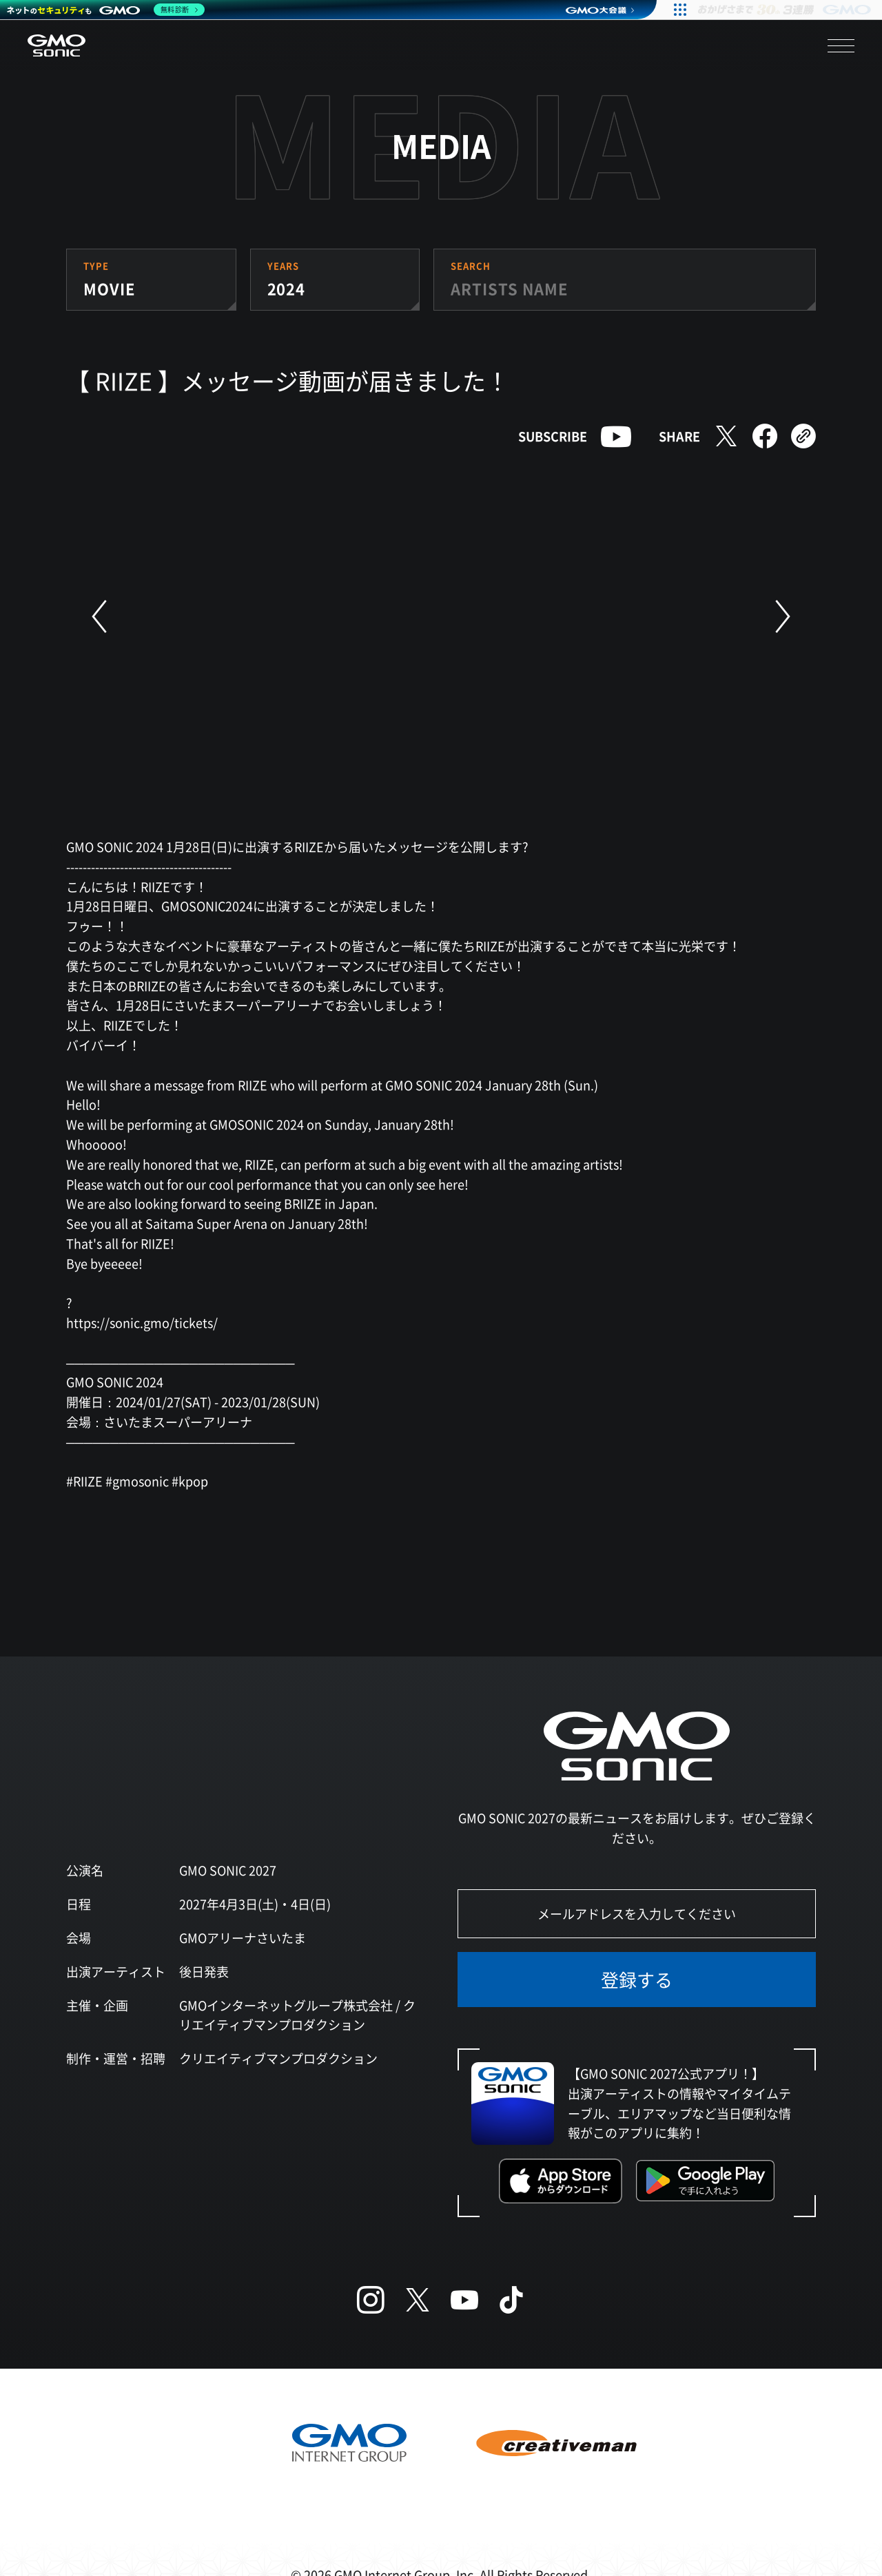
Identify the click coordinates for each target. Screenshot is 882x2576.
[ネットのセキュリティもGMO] (105, 9)
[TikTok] (511, 2300)
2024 (286, 288)
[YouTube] (464, 2300)
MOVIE (109, 288)
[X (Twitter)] (417, 2300)
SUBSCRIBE (552, 436)
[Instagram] (370, 2300)
